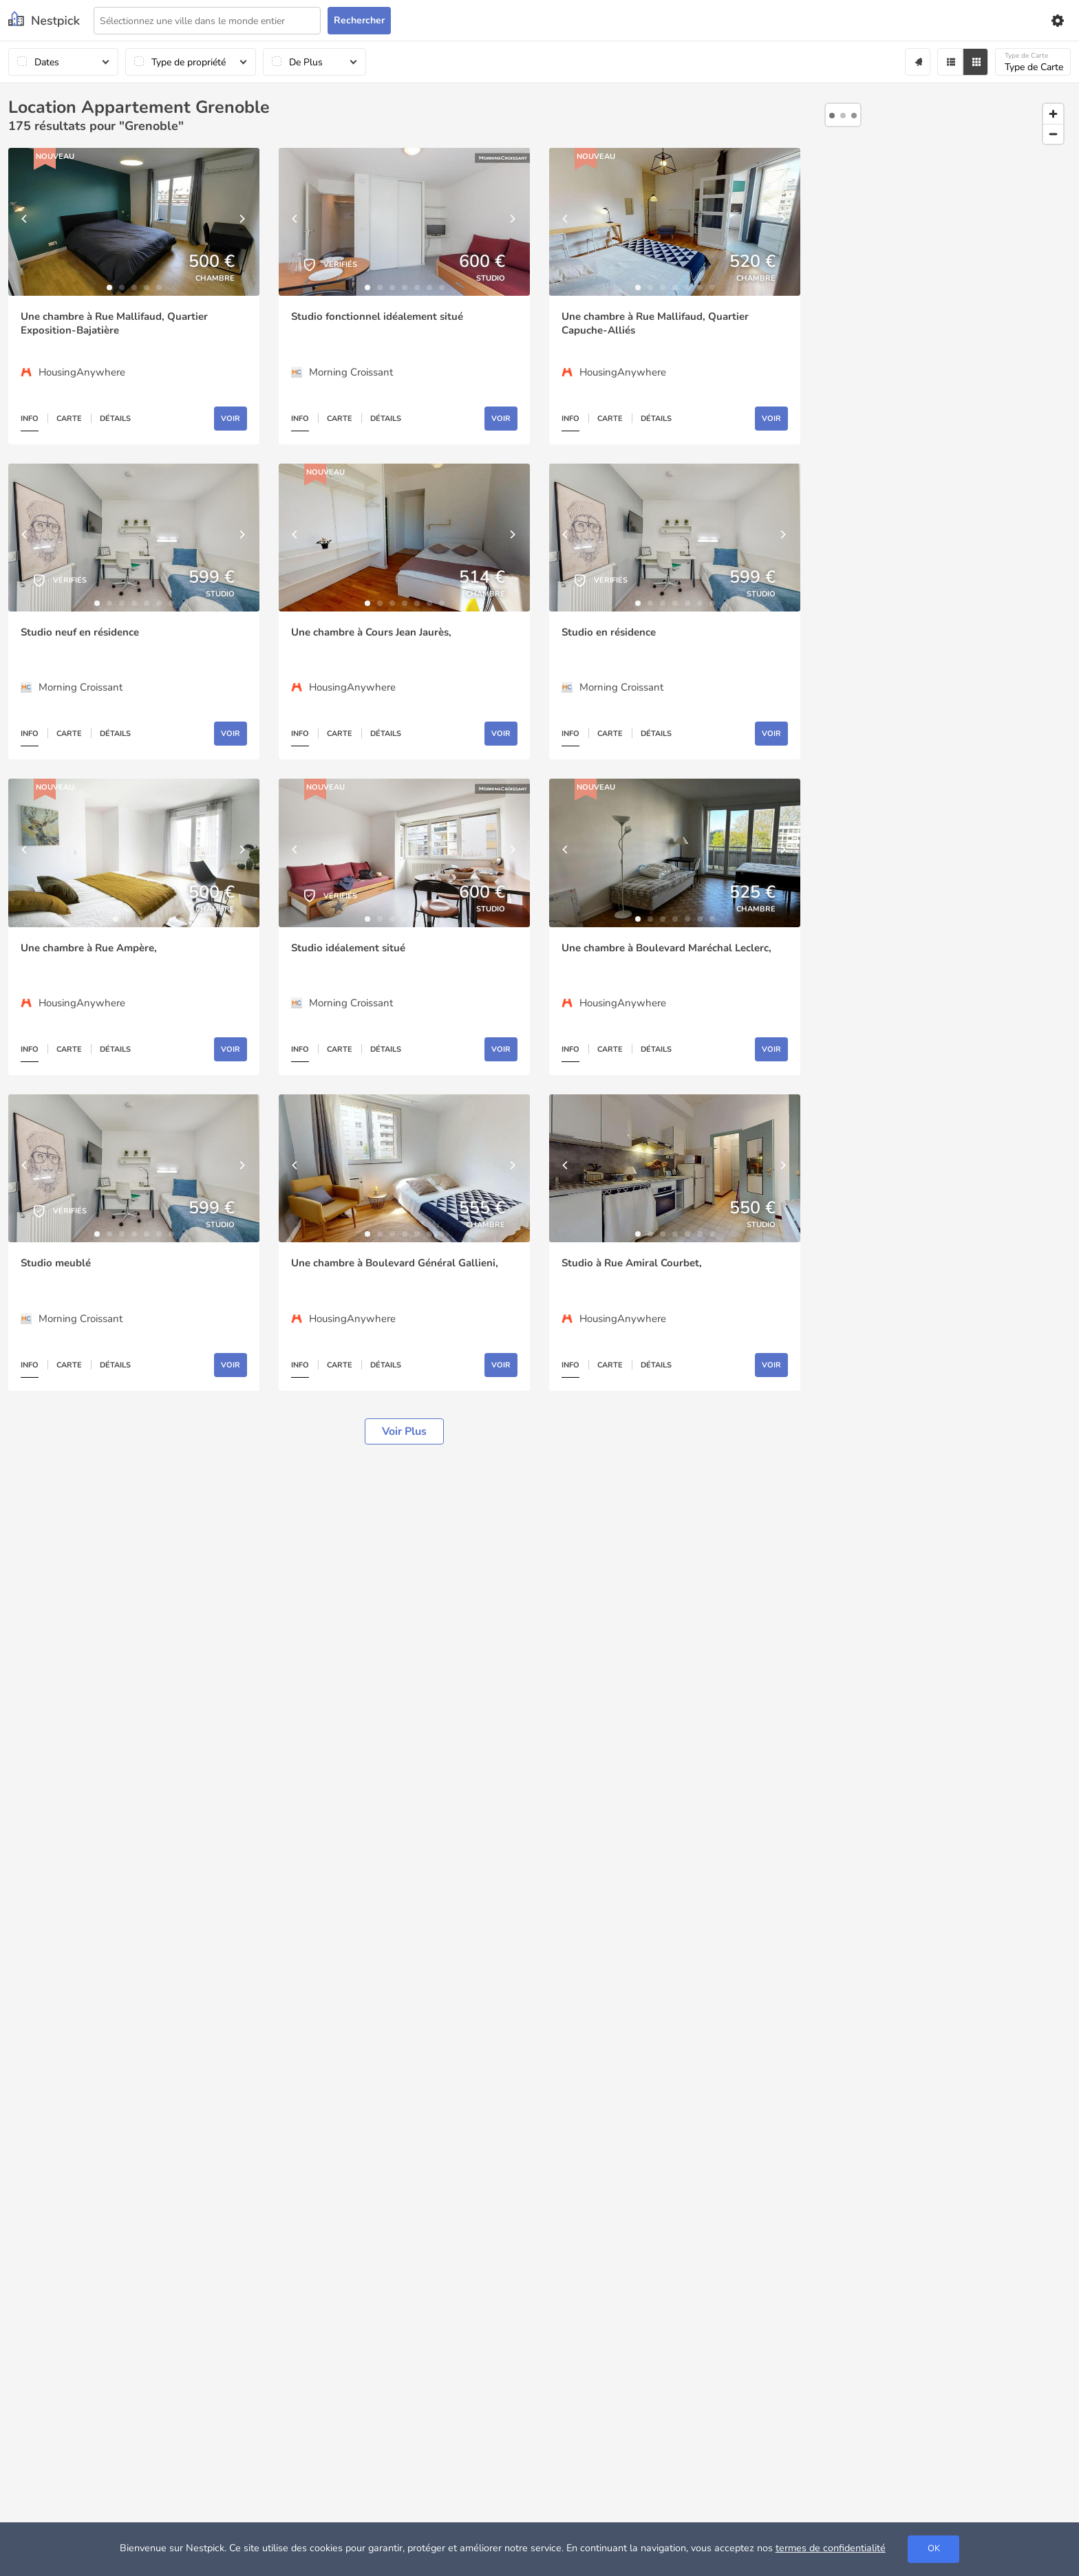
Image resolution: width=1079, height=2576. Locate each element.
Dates (46, 62)
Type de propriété (188, 62)
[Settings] (1057, 20)
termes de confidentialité (831, 2548)
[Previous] (25, 222)
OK (934, 2548)
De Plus (306, 62)
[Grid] (975, 62)
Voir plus (404, 1431)
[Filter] (950, 62)
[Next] (242, 222)
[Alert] (917, 62)
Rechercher (359, 20)
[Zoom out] (1053, 134)
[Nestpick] (44, 20)
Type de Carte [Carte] (1034, 62)
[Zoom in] (1053, 114)
